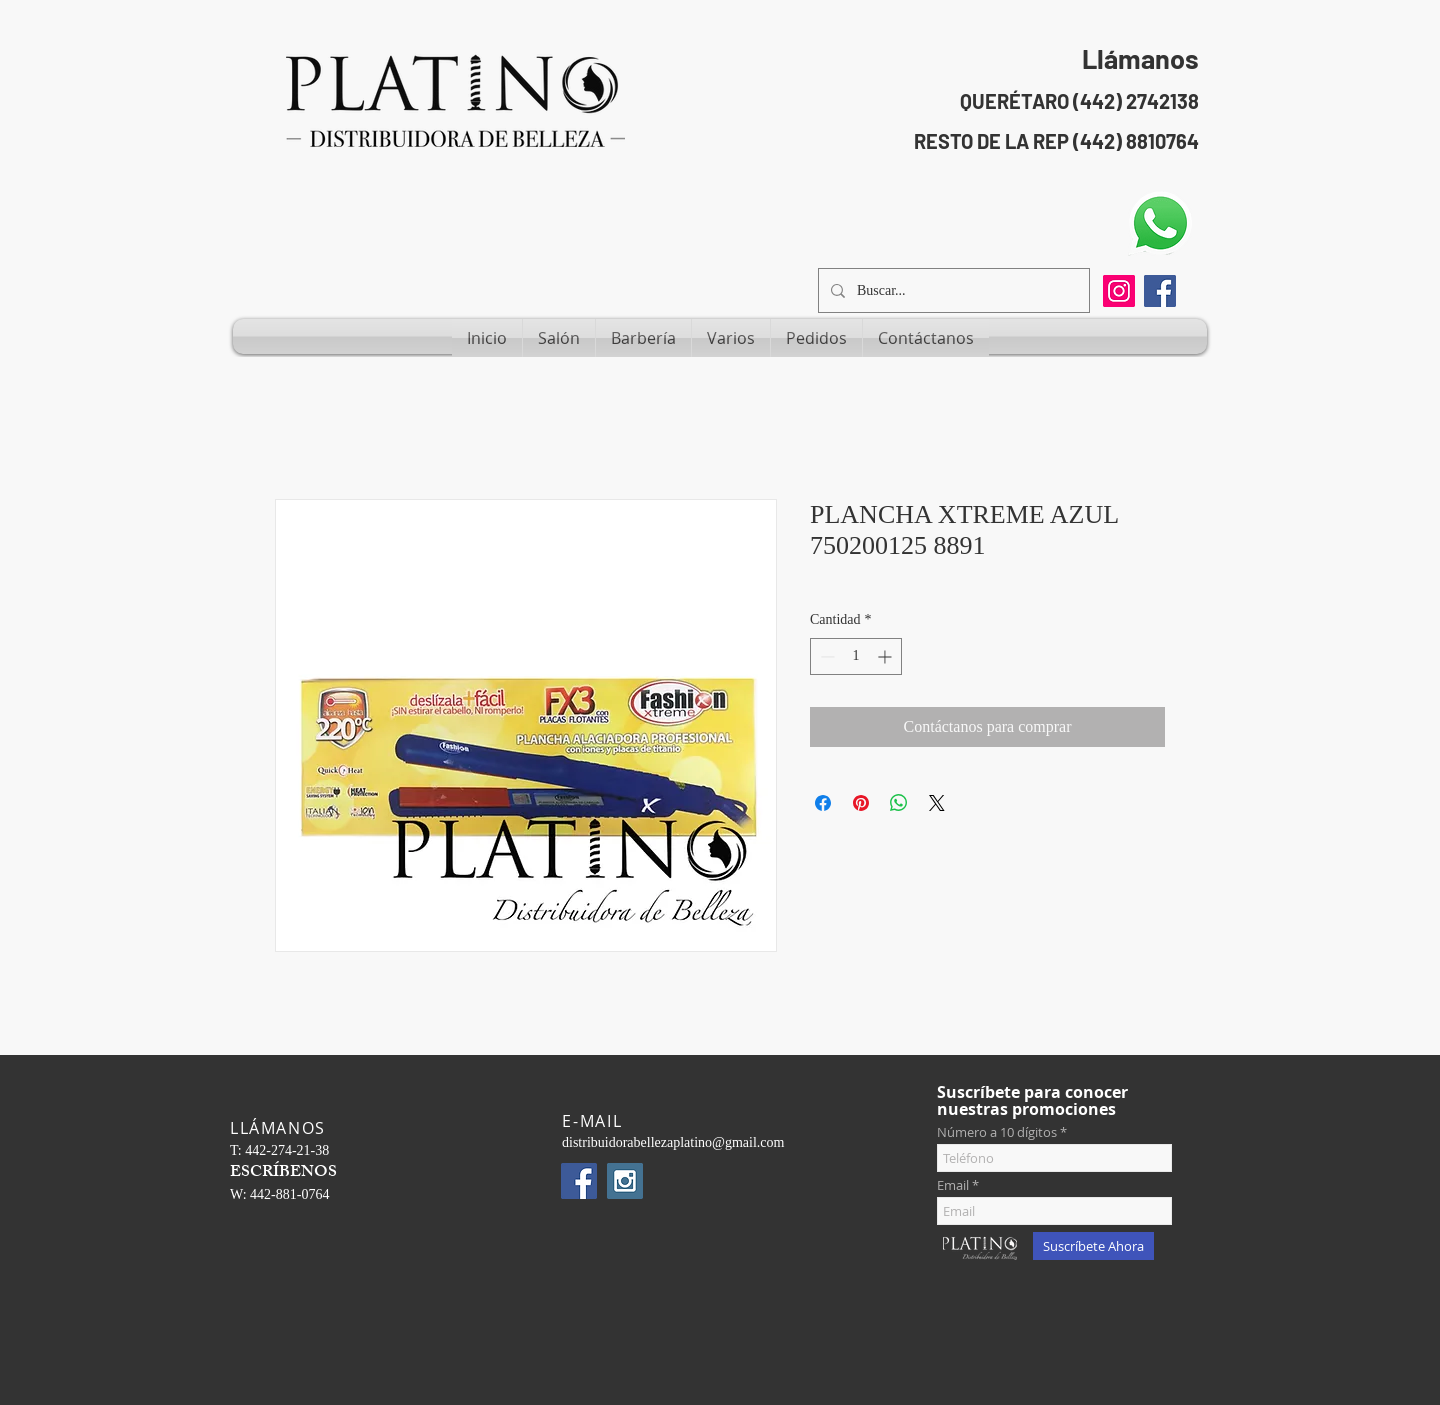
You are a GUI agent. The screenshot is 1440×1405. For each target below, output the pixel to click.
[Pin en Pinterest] (861, 803)
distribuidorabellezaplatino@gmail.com (673, 1142)
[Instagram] (1119, 291)
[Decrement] (825, 656)
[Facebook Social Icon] (1160, 291)
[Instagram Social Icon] (625, 1181)
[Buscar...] (952, 290)
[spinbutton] (856, 656)
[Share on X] (937, 803)
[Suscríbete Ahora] (1093, 1246)
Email (953, 1185)
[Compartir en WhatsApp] (899, 803)
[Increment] (886, 656)
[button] (559, 338)
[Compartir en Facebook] (823, 803)
